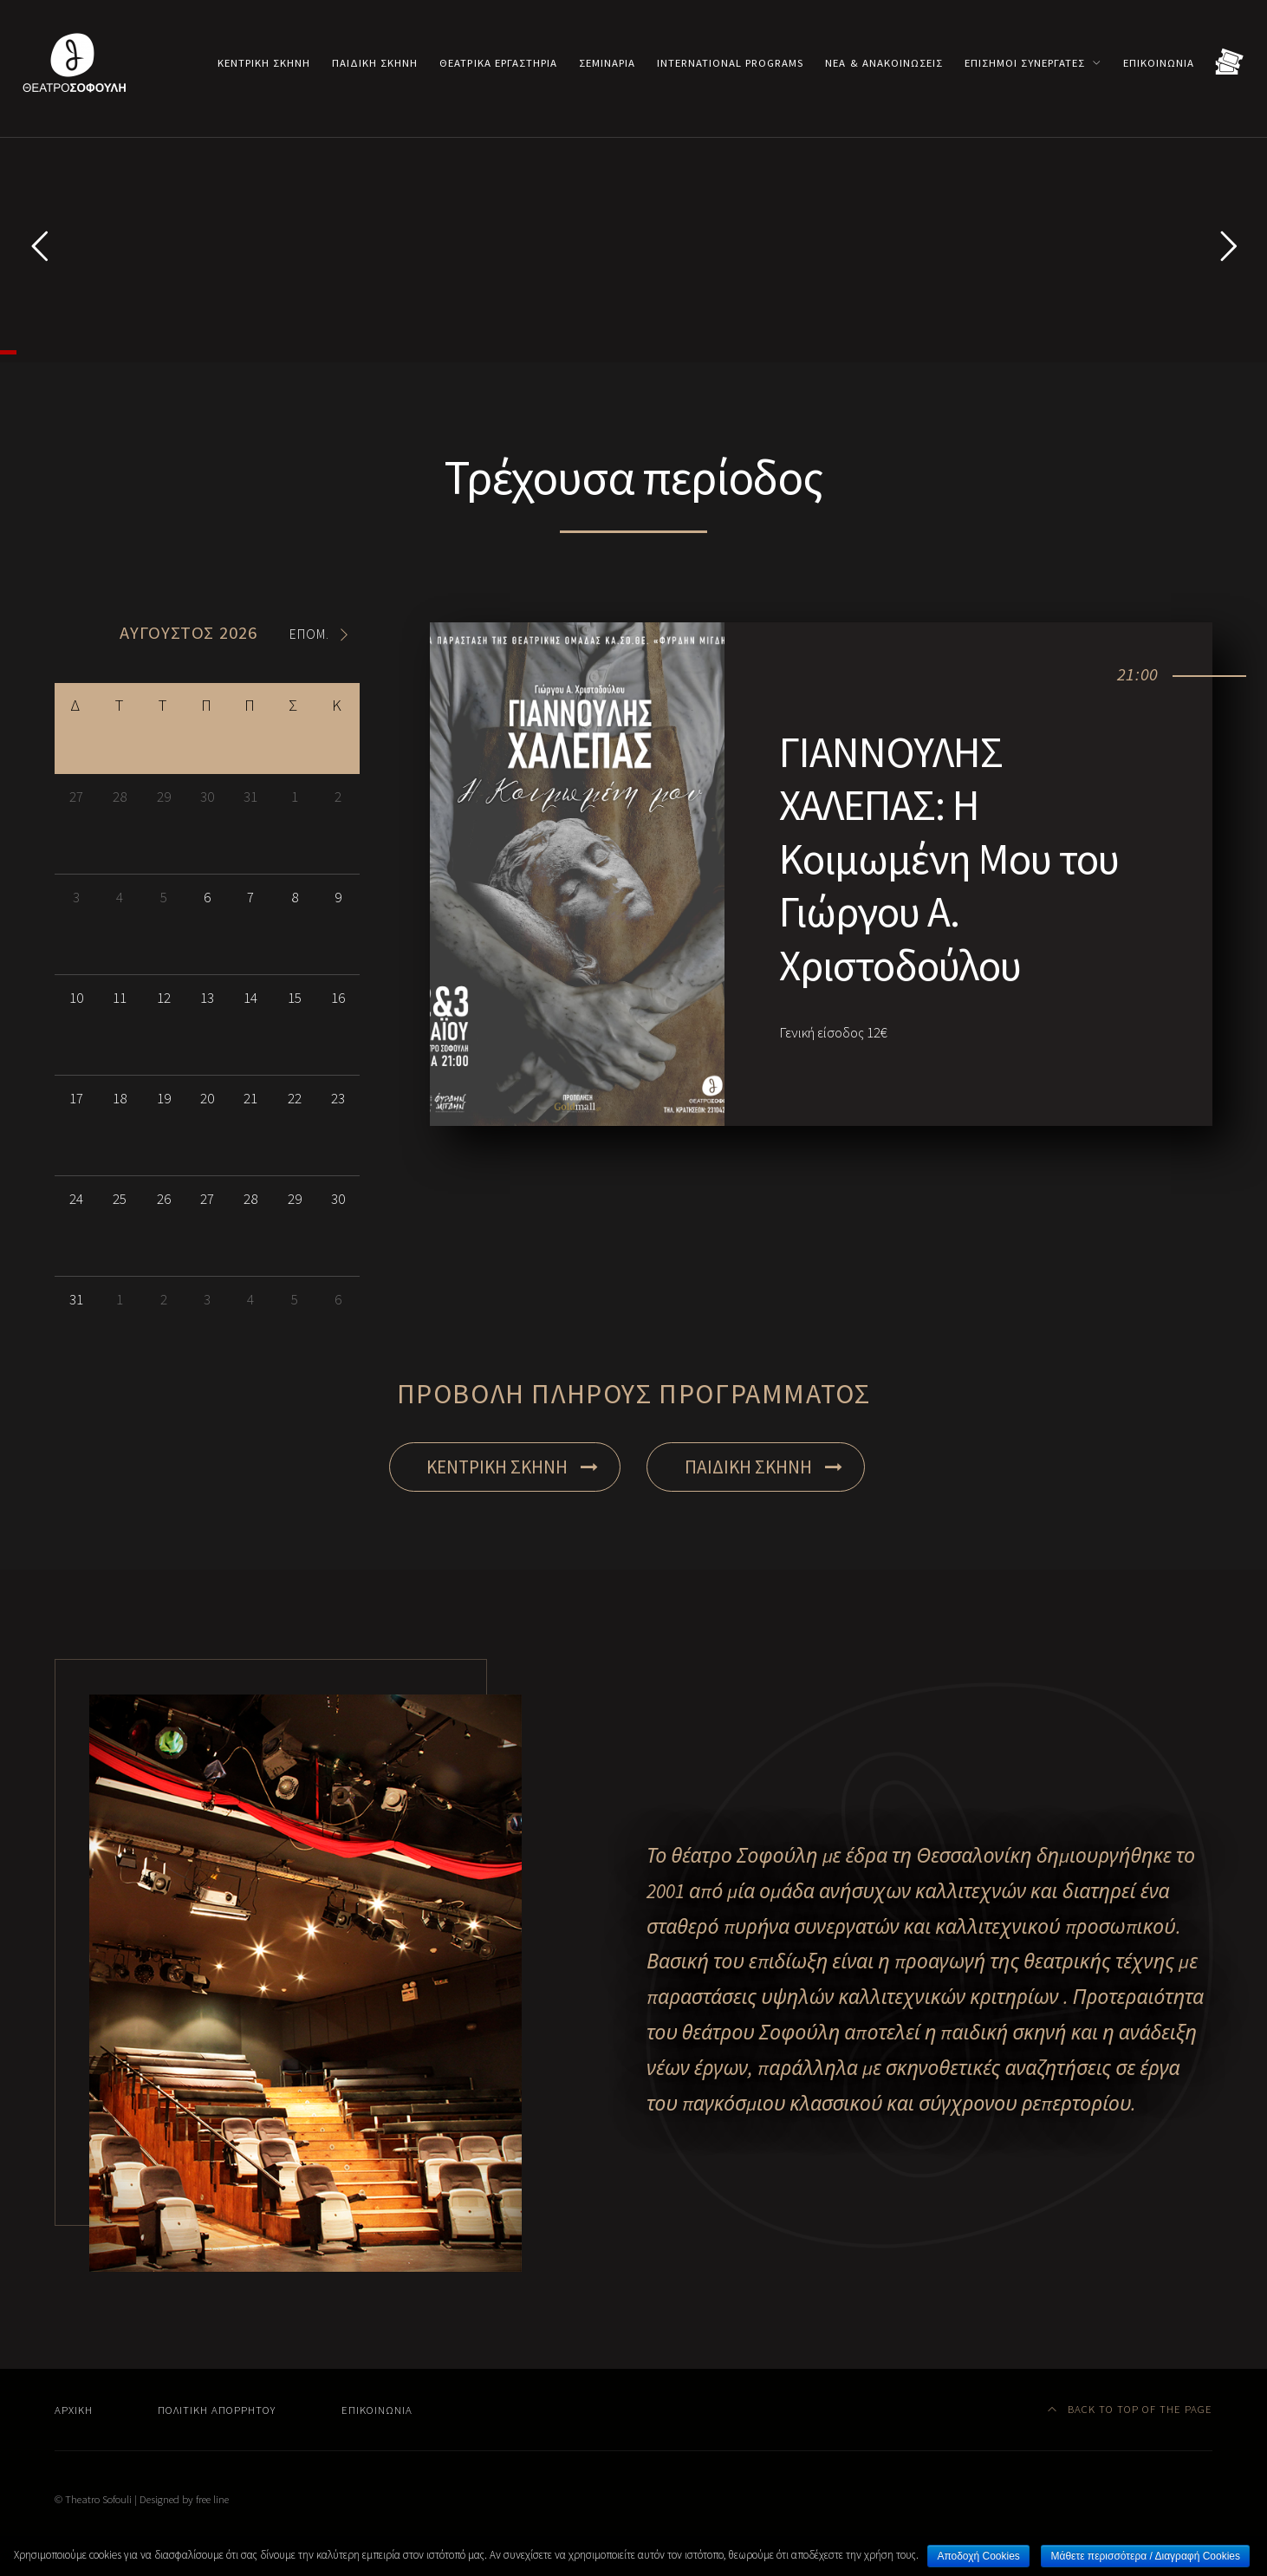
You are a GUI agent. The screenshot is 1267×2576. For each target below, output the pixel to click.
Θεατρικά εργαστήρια (497, 62)
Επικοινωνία (1158, 62)
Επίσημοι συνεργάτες (1025, 62)
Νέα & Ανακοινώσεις (883, 62)
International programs (730, 62)
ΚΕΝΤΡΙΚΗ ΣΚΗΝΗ (512, 1631)
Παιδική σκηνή (375, 62)
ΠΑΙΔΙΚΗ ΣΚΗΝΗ (763, 1631)
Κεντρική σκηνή (264, 62)
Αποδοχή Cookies (978, 2556)
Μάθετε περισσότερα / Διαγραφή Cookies (1145, 2556)
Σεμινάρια (607, 62)
